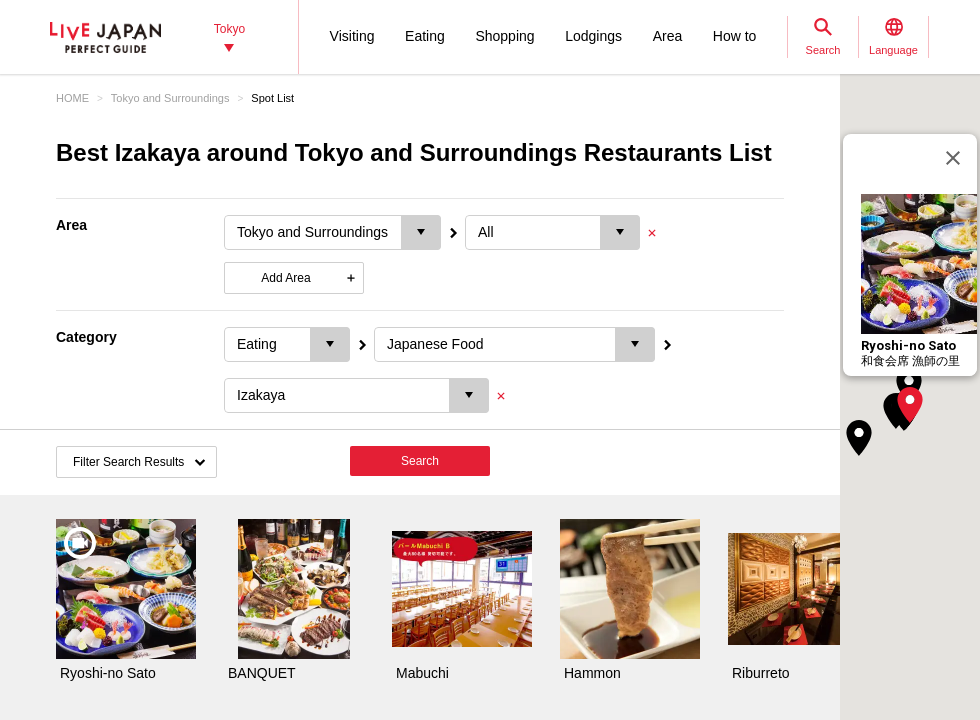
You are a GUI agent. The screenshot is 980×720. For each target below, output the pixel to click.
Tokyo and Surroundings (170, 98)
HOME (72, 98)
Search (420, 461)
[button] (910, 405)
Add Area (285, 278)
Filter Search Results (128, 462)
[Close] (953, 158)
